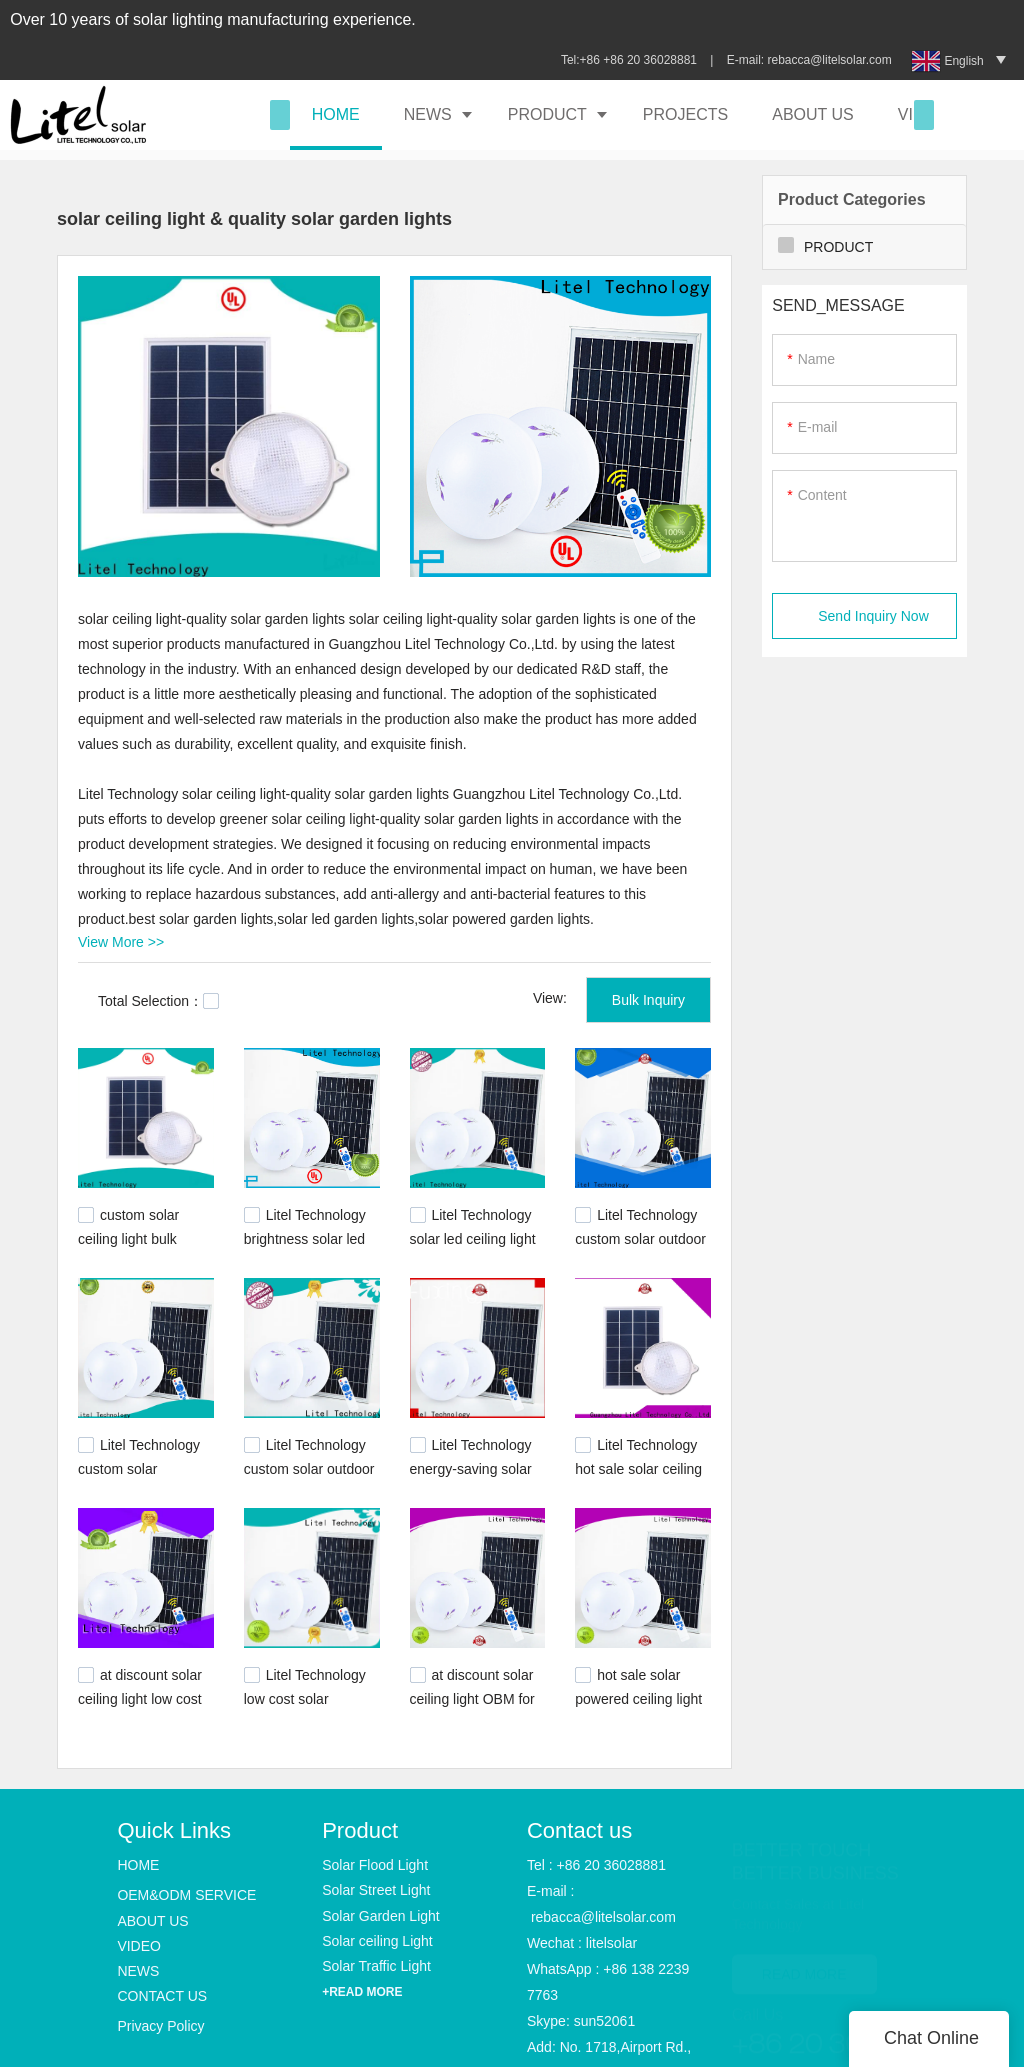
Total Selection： (158, 1001)
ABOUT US (813, 114)
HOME (336, 114)
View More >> (121, 942)
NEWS (428, 114)
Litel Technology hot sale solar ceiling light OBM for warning (642, 1467)
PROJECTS (685, 114)
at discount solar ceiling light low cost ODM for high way (140, 1696)
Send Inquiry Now (873, 616)
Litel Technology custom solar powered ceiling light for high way (141, 1477)
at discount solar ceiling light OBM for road (472, 1696)
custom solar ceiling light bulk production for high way (136, 1247)
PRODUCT (547, 114)
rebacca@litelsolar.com (831, 60)
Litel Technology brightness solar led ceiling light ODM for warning (307, 1247)
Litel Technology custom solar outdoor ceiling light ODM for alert (309, 1477)
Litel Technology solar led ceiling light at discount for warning (473, 1247)
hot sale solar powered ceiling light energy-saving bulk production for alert (638, 1706)
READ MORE (804, 1961)
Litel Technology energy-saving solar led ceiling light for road (471, 1477)
